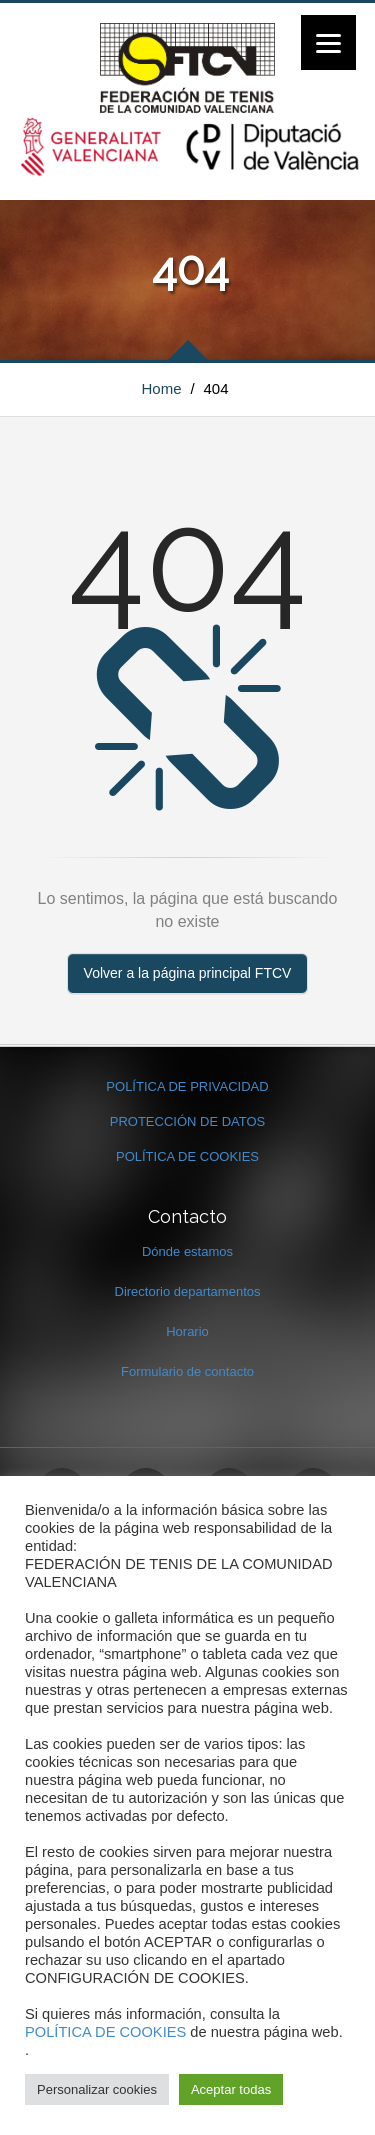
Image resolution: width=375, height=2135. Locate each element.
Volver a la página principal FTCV (188, 973)
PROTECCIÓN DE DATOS (188, 1121)
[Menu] (328, 42)
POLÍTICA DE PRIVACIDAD (187, 1086)
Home (162, 388)
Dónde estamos (187, 1251)
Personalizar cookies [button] (97, 2089)
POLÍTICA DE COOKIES (187, 1156)
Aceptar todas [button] (231, 2089)
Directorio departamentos (188, 1291)
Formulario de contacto (187, 1371)
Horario (187, 1331)
